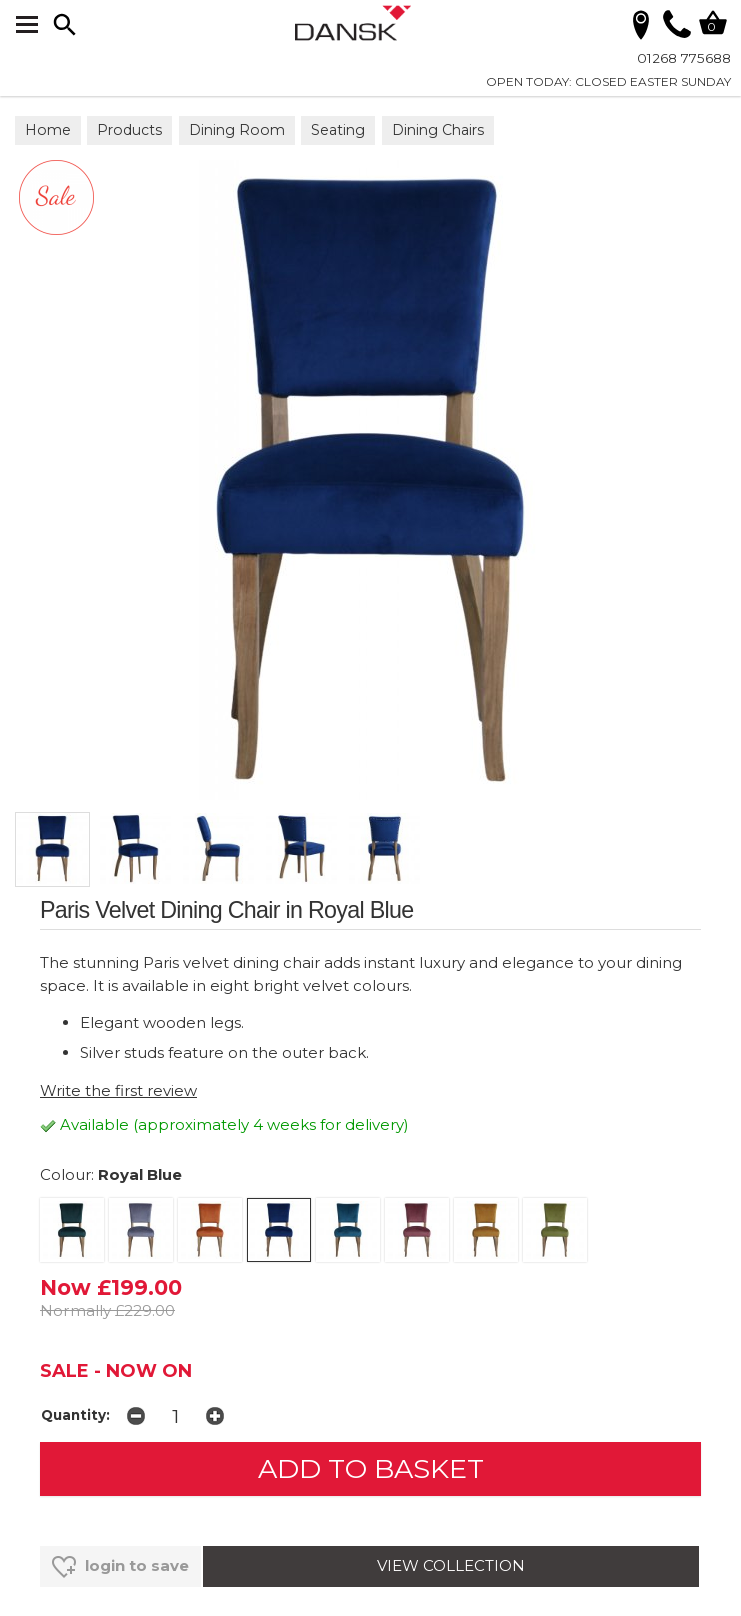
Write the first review (118, 1090)
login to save (120, 1567)
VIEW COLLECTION (451, 1565)
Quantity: (75, 1415)
